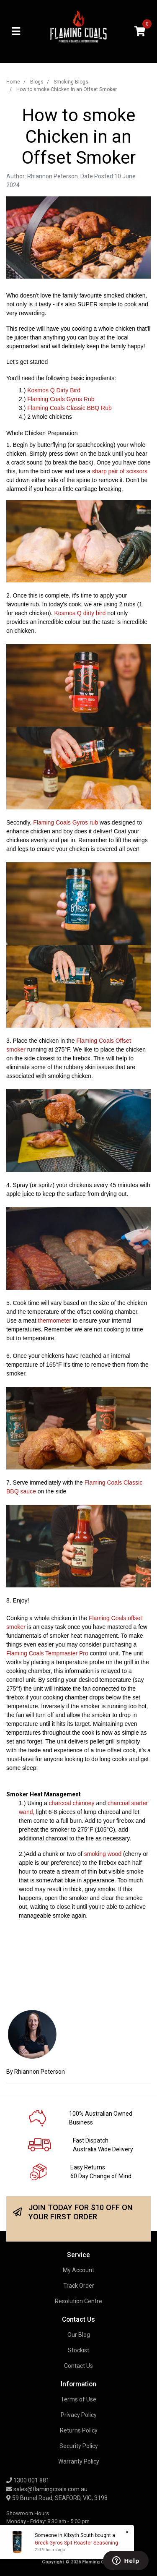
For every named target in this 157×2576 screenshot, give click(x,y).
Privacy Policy (79, 2415)
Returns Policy (79, 2430)
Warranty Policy (78, 2461)
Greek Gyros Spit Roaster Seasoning (76, 2543)
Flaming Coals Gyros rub (65, 822)
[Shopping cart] (140, 32)
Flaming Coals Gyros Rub (60, 399)
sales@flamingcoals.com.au (47, 2489)
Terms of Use (78, 2399)
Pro (83, 1653)
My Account (78, 2270)
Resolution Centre (78, 2301)
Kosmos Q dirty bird (80, 613)
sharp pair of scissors (119, 471)
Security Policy (78, 2446)
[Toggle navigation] (16, 32)
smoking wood (103, 1853)
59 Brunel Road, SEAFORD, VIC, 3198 (57, 2498)
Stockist (78, 2350)
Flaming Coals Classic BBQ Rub (69, 408)
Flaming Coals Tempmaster (41, 1653)
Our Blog (78, 2334)
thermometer (54, 1320)
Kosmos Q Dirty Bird (53, 390)
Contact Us (78, 2365)
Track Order (78, 2285)
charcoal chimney (72, 1803)
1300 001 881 (27, 2480)
